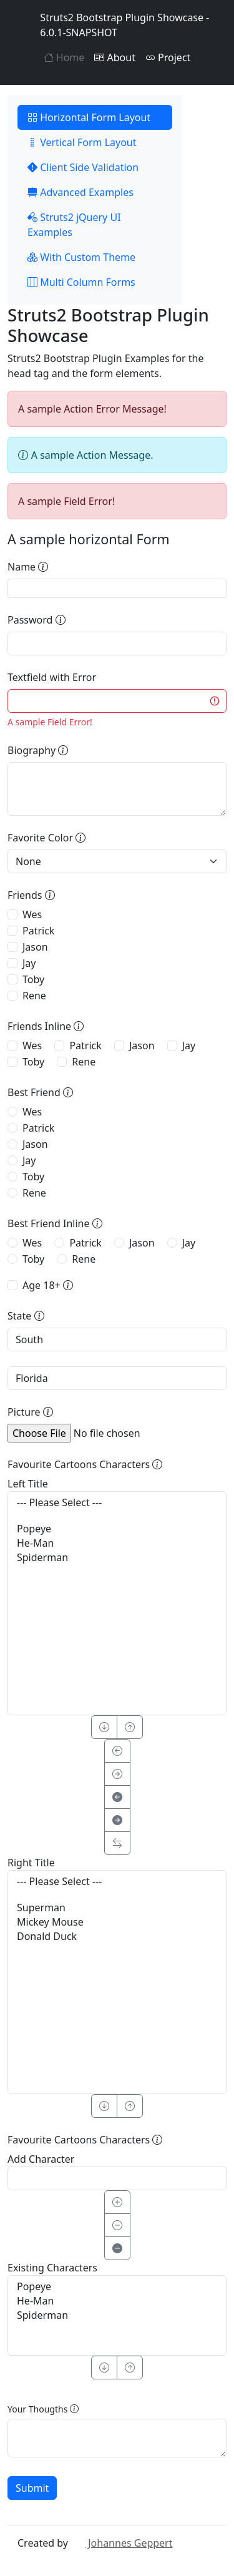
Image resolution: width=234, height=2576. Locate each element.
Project (167, 57)
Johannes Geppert (121, 2543)
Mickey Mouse (117, 1922)
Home (64, 57)
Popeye (117, 1529)
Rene (34, 995)
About (114, 57)
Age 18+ (47, 1285)
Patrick (38, 931)
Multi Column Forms (81, 282)
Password (36, 620)
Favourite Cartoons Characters (84, 1464)
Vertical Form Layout (82, 142)
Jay (29, 963)
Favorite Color (46, 838)
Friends (31, 895)
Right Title (31, 1862)
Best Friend (40, 1092)
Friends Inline (45, 1026)
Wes (32, 914)
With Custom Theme (81, 257)
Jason (35, 947)
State (25, 1316)
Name (27, 567)
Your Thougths (43, 2409)
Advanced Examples (80, 192)
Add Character (40, 2159)
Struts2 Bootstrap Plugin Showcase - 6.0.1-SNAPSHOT (113, 25)
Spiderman (117, 1557)
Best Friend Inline (54, 1223)
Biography (37, 750)
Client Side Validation (83, 167)
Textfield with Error (51, 677)
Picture (30, 1412)
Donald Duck (117, 1936)
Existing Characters (52, 2268)
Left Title (27, 1484)
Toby (33, 979)
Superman (117, 1908)
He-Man (117, 1543)
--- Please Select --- (117, 1503)
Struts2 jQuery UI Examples (74, 224)
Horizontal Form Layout (88, 117)
